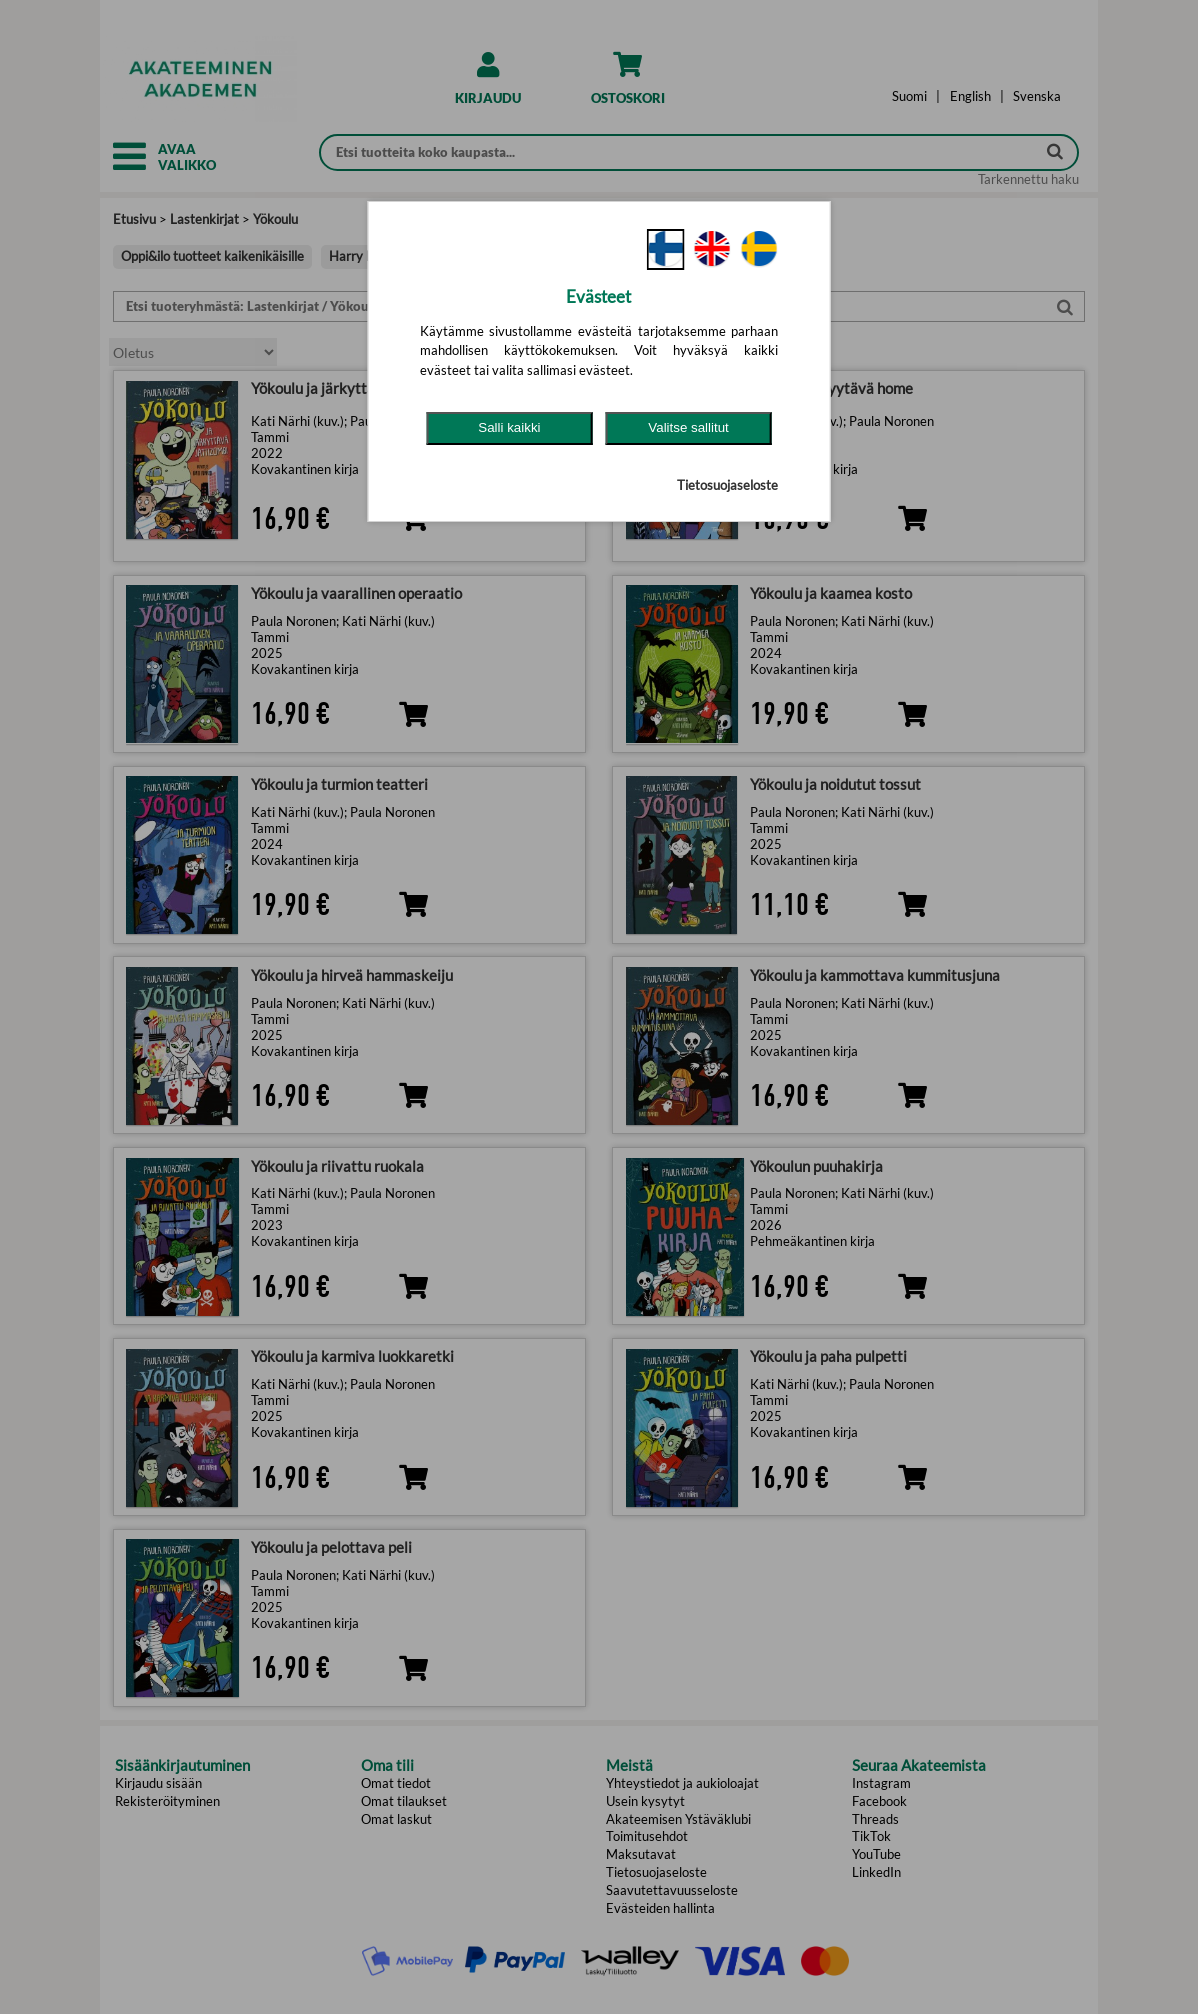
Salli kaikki (509, 427)
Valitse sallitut (688, 427)
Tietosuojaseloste (727, 485)
